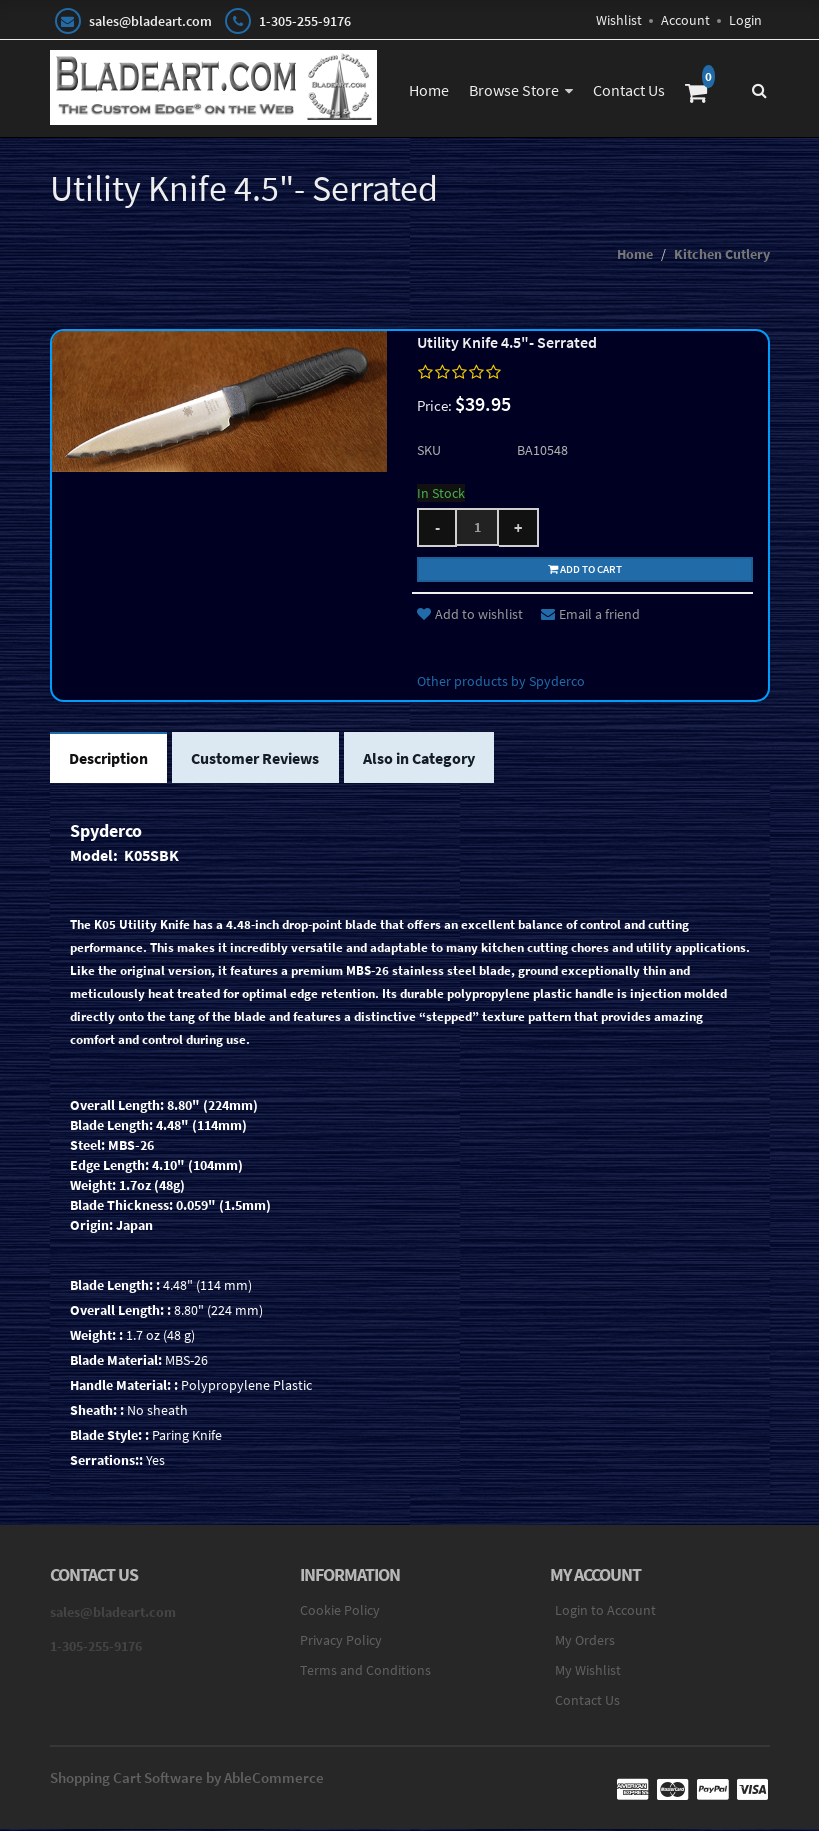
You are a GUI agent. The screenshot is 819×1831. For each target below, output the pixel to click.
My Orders (585, 1643)
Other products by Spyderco (501, 683)
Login (745, 20)
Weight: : (96, 1338)
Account (685, 20)
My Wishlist (588, 1673)
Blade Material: (116, 1363)
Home (429, 90)
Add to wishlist (470, 616)
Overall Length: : (120, 1313)
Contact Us (629, 90)
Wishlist (619, 20)
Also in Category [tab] (423, 761)
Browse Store (514, 90)
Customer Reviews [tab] (258, 761)
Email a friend (590, 616)
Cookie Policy (340, 1613)
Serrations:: (106, 1463)
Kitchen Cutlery (722, 256)
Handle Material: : (124, 1388)
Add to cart (585, 570)
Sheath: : (97, 1413)
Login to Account (605, 1613)
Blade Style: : (109, 1438)
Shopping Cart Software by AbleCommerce (187, 1780)
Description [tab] (109, 761)
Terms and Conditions (365, 1673)
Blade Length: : (115, 1288)
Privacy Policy (341, 1643)
